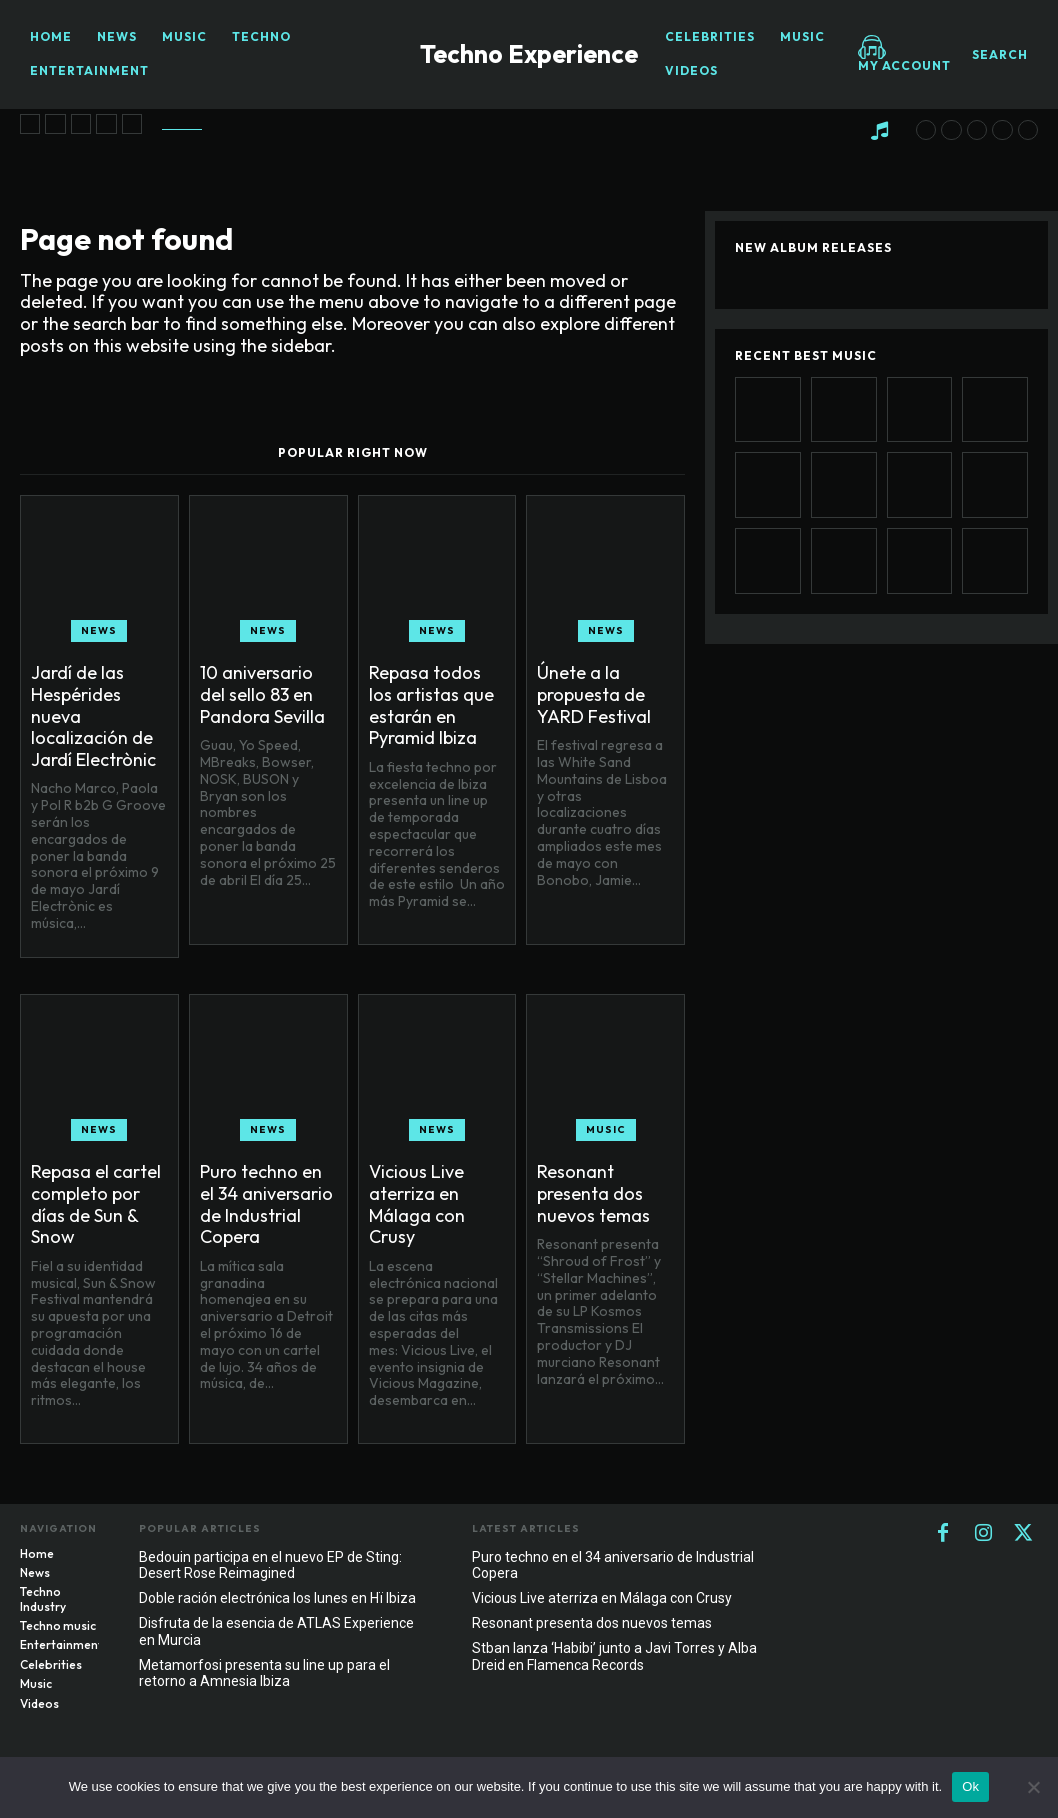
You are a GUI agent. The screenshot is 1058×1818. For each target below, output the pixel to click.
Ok (970, 1786)
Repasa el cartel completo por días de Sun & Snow (96, 1204)
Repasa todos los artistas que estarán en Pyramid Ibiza (431, 705)
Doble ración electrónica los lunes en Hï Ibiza (277, 1598)
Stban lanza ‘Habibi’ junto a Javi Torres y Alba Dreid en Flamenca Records (614, 1656)
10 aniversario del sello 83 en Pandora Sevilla (262, 694)
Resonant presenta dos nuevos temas (593, 1193)
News (99, 630)
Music (606, 1129)
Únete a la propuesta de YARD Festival (594, 694)
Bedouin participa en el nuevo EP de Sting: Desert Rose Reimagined (270, 1565)
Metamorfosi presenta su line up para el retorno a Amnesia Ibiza (264, 1673)
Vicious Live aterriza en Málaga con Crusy (417, 1204)
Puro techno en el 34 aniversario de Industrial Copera (266, 1204)
